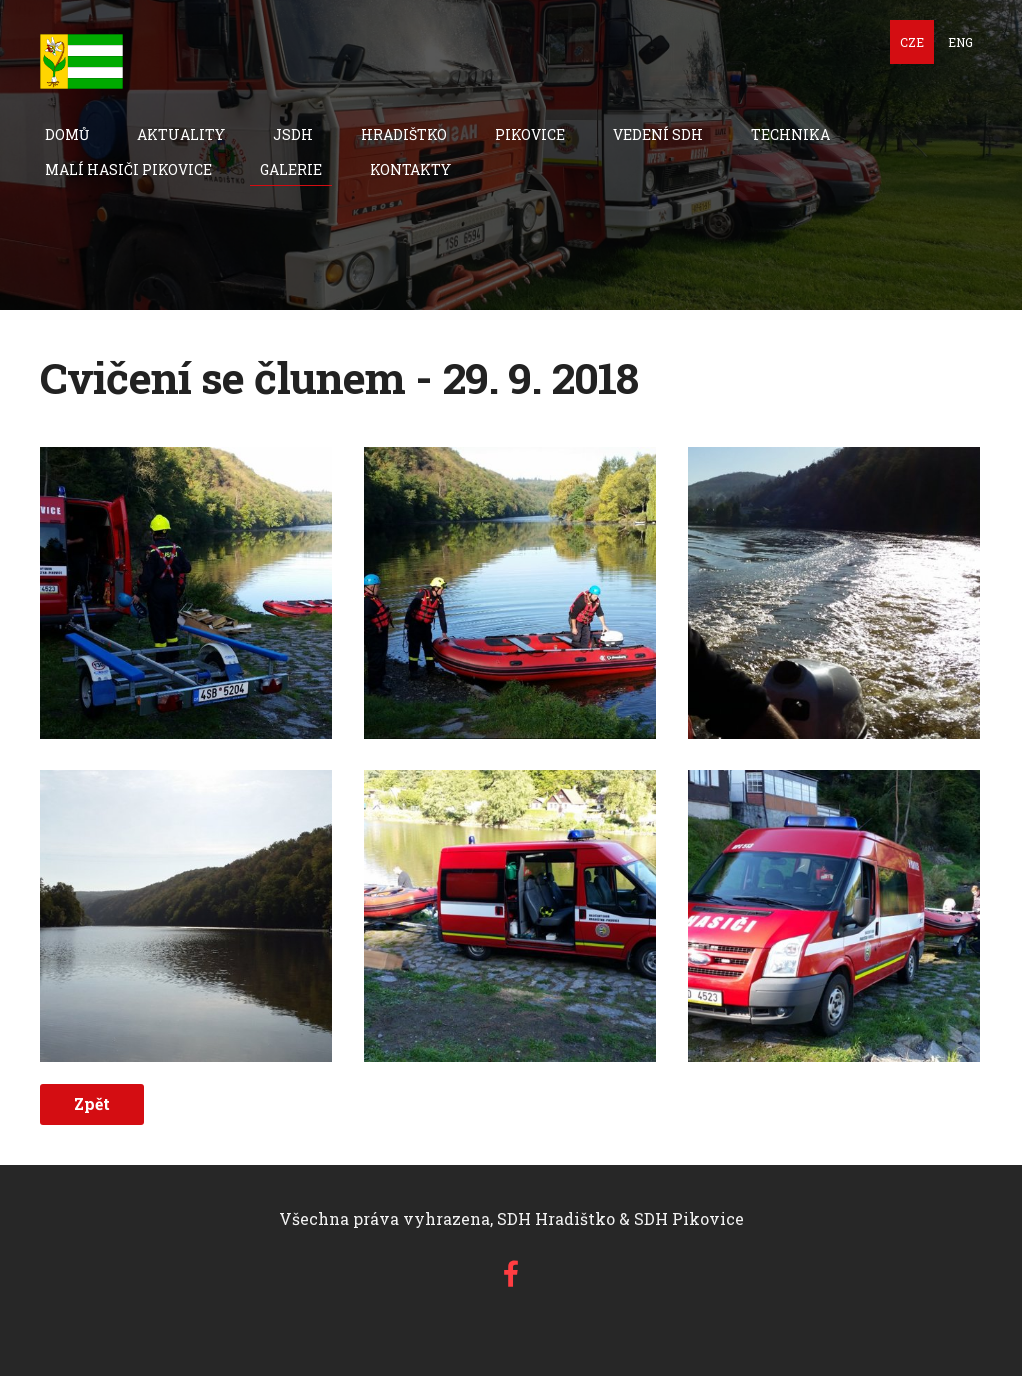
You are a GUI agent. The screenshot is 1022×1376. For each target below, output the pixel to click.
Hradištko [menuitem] (404, 134)
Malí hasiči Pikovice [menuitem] (128, 169)
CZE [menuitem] (912, 42)
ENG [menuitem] (960, 42)
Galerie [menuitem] (291, 169)
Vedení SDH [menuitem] (658, 134)
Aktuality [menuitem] (181, 134)
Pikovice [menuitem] (530, 134)
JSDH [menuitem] (293, 134)
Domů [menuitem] (67, 134)
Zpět (92, 1103)
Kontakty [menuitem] (410, 169)
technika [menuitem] (790, 134)
